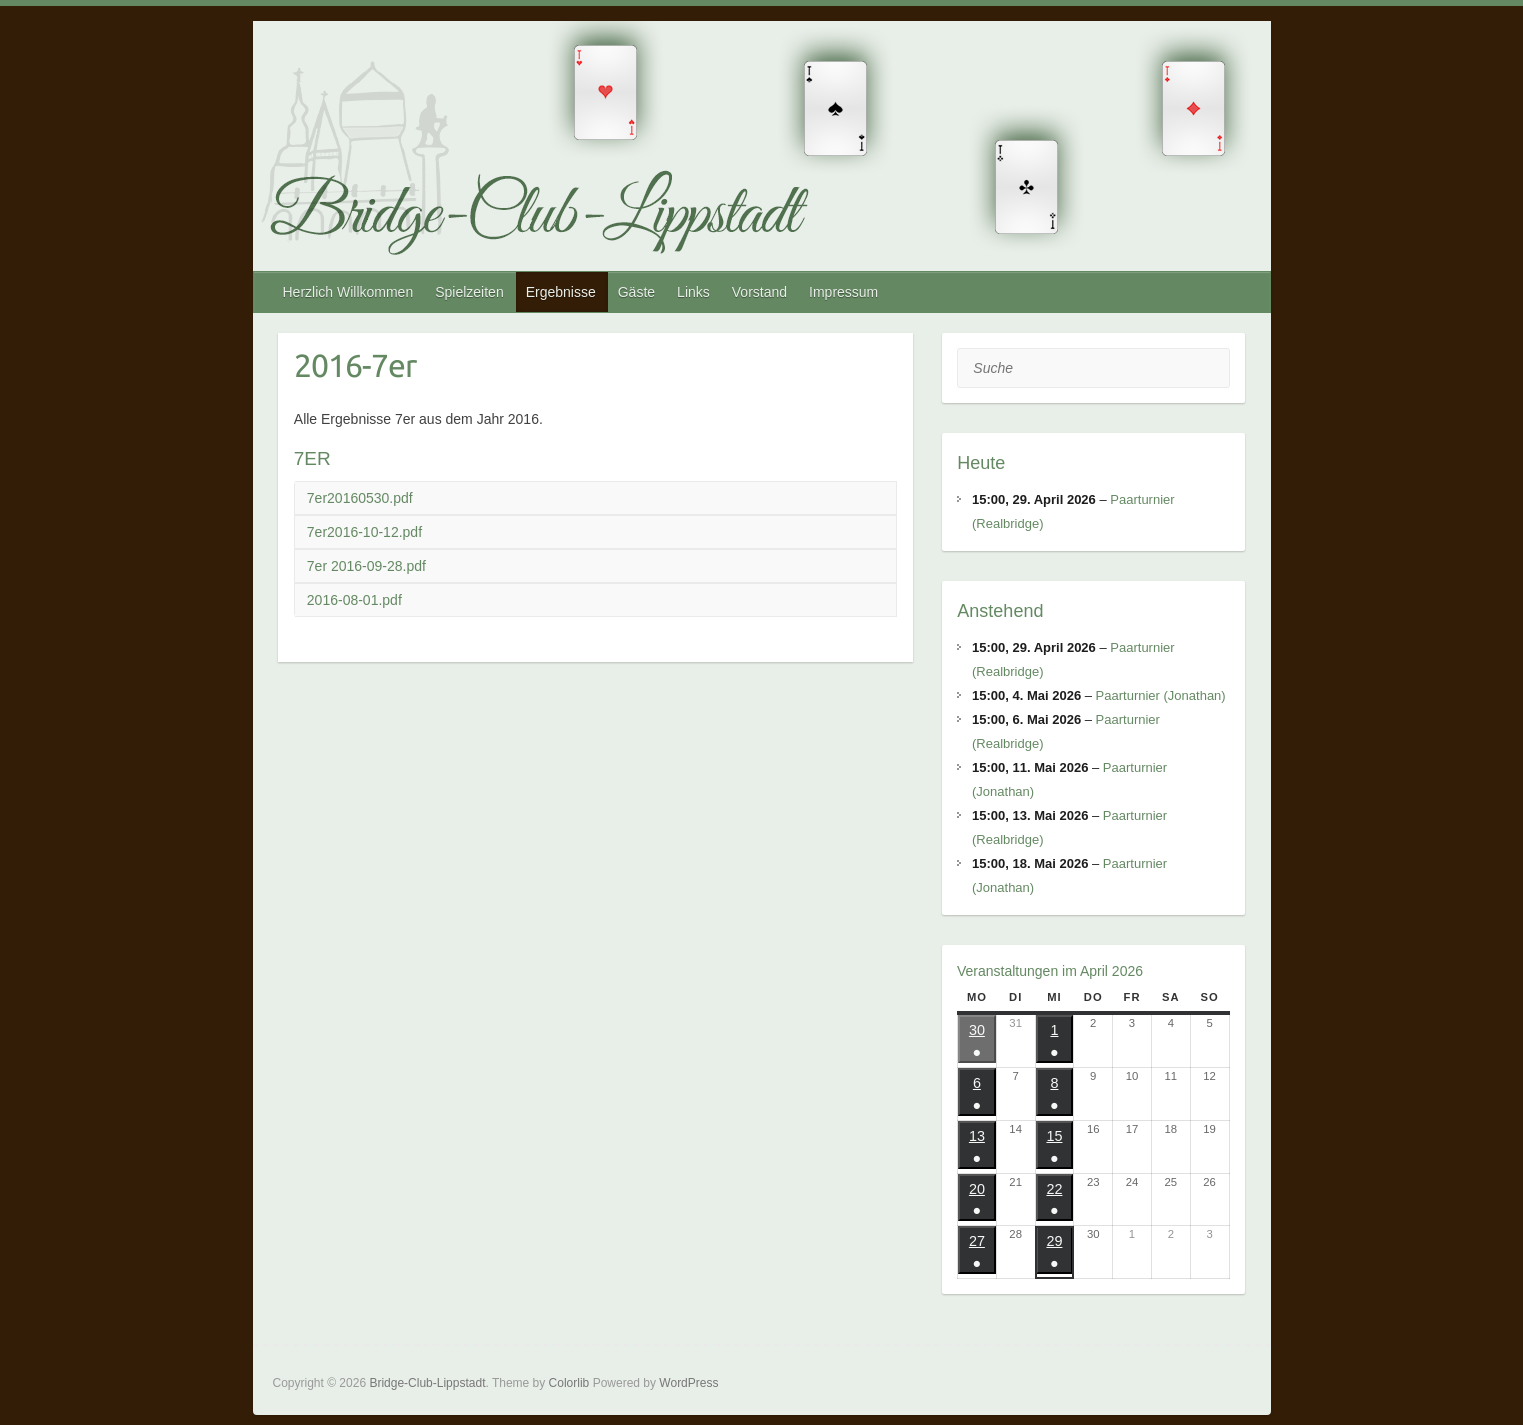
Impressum (843, 292)
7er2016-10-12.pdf (364, 532)
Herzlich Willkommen (348, 292)
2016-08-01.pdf (354, 600)
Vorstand (759, 292)
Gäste (636, 292)
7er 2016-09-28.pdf (366, 566)
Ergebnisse (561, 292)
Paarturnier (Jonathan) (1161, 695)
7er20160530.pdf (360, 498)
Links (693, 292)
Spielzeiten (469, 292)
